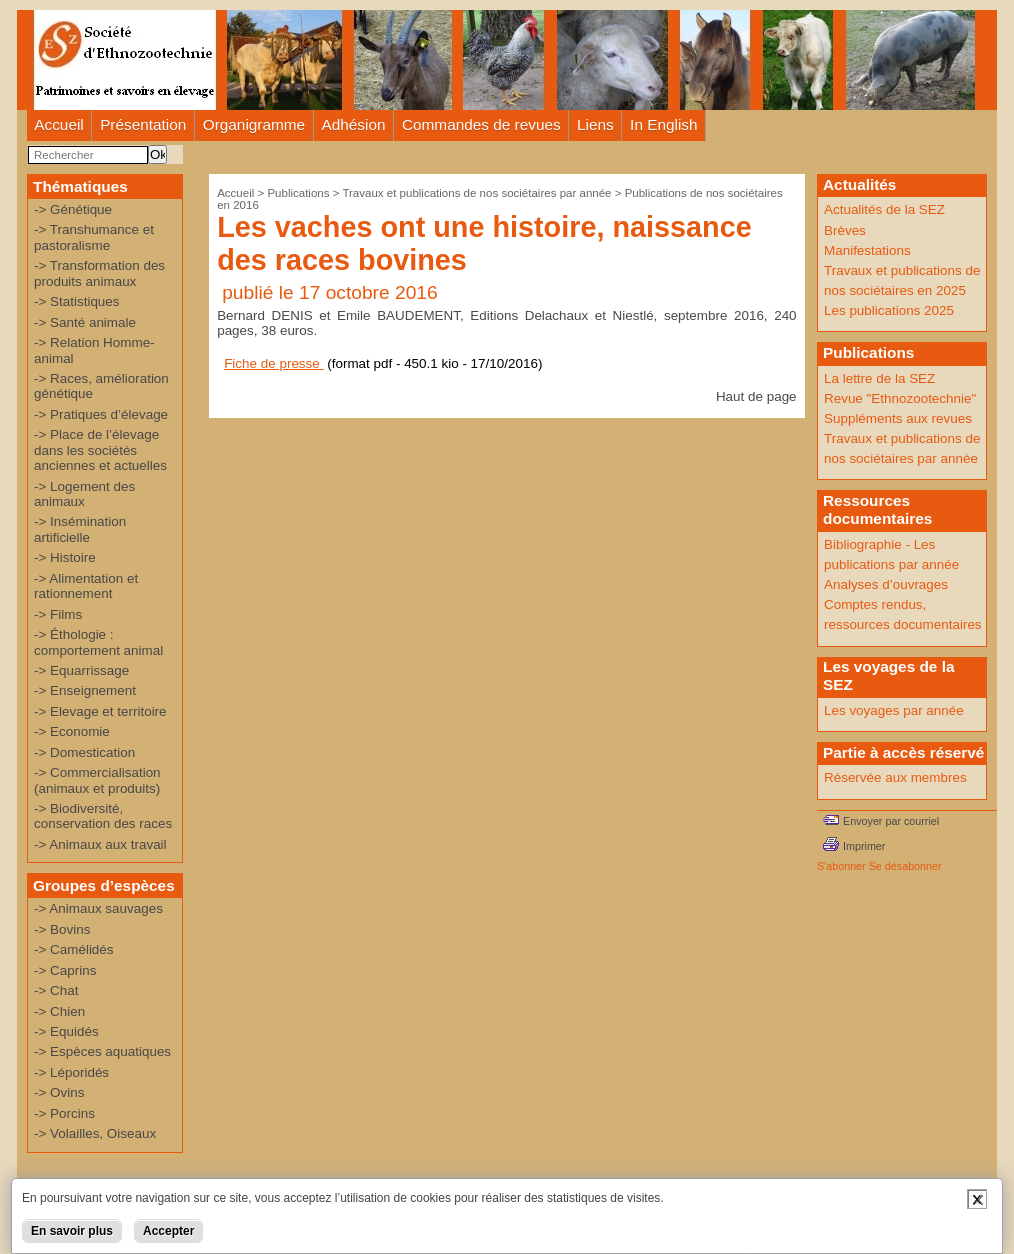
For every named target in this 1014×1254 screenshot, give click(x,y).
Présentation (143, 124)
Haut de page (756, 396)
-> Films (58, 614)
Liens (595, 124)
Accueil (59, 124)
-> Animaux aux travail (100, 844)
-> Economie (72, 731)
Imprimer (864, 846)
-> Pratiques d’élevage (101, 414)
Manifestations (867, 250)
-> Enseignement (85, 690)
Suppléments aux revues (898, 418)
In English (663, 124)
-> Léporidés (71, 1072)
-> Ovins (59, 1092)
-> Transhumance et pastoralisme (94, 237)
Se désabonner (905, 866)
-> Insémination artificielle (80, 529)
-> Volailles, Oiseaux (95, 1133)
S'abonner (841, 866)
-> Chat (56, 990)
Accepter (168, 1231)
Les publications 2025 (889, 310)
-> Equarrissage (81, 670)
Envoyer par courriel (891, 821)
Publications (298, 193)
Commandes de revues (481, 124)
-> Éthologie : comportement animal (98, 642)
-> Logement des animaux (84, 494)
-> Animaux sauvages (98, 908)
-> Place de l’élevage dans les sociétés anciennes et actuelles (100, 450)
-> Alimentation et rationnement (86, 586)
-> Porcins (64, 1113)
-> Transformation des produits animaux (99, 273)
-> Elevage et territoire (100, 711)
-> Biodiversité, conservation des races (103, 816)
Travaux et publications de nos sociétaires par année (476, 193)
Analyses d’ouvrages (886, 584)
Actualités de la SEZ (884, 209)
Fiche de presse (273, 363)
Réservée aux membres (895, 777)
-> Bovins (62, 929)
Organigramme (254, 124)
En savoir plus (72, 1231)
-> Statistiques (77, 301)
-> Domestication (84, 752)
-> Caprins (65, 970)
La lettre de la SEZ (879, 378)
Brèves (845, 230)
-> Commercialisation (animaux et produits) (97, 780)
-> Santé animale (85, 322)
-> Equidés (66, 1031)
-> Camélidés (74, 949)
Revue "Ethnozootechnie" (900, 398)
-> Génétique (73, 209)
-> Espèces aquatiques (102, 1051)
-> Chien (59, 1011)
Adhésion (354, 124)
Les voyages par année (894, 710)
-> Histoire (65, 557)
